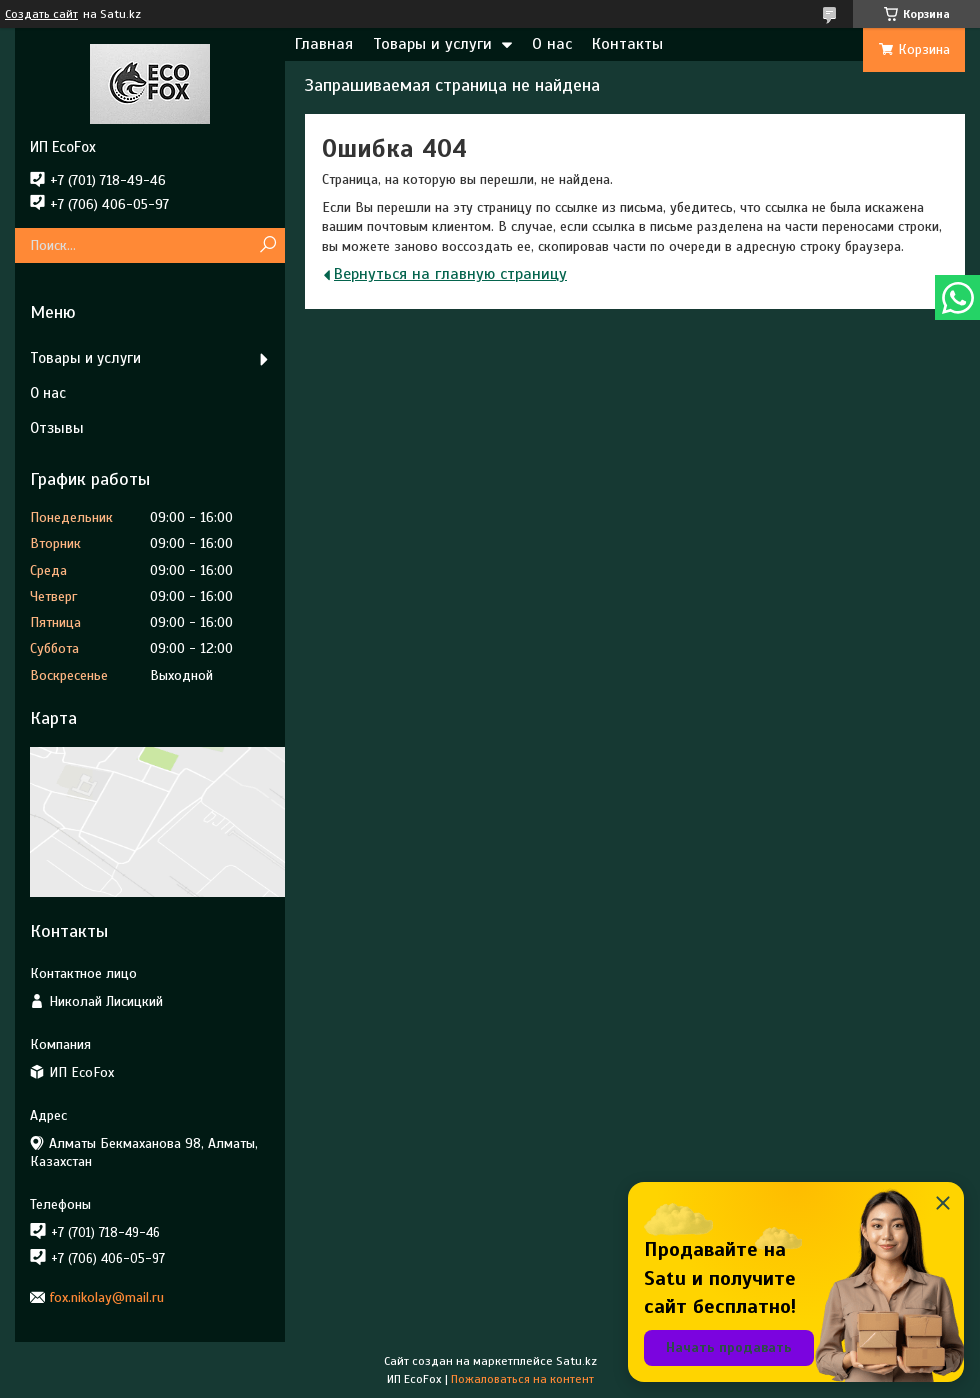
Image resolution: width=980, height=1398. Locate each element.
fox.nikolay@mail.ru (107, 1297)
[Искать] (267, 245)
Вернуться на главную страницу (450, 274)
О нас (552, 44)
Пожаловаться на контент (522, 1379)
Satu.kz (576, 1361)
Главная (324, 44)
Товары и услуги (432, 44)
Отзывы (57, 428)
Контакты (627, 44)
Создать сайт (41, 14)
